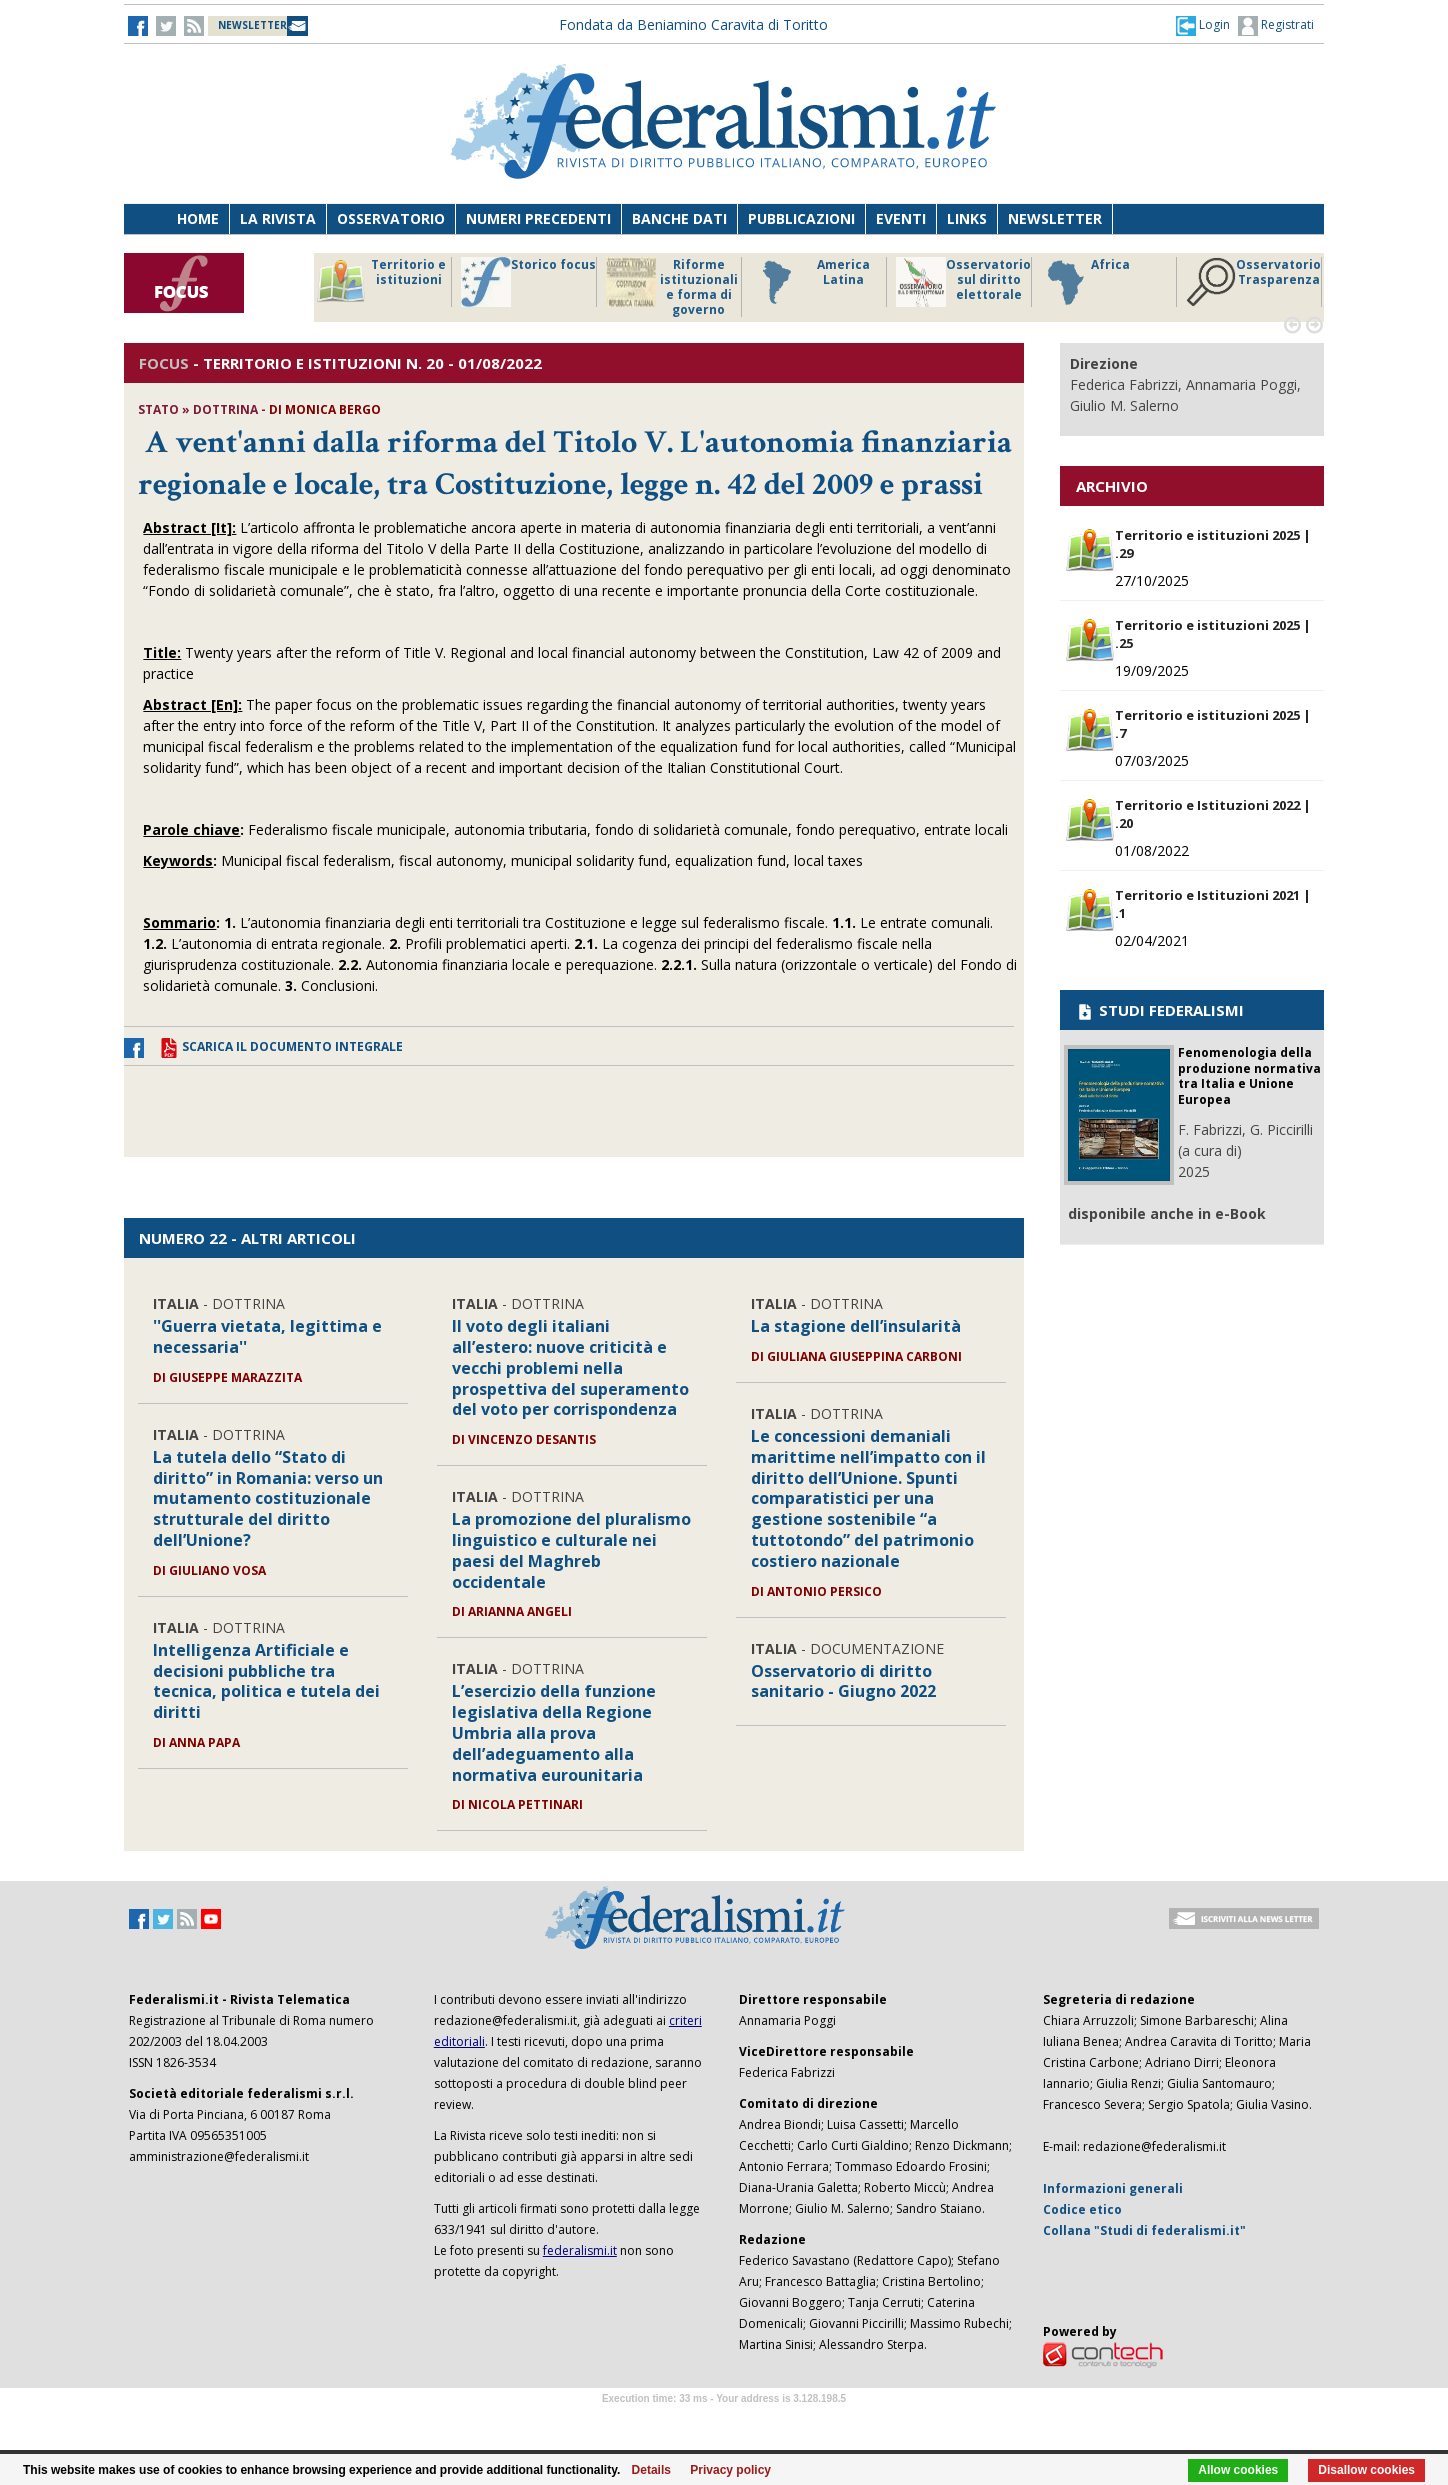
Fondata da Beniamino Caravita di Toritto (693, 24)
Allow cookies (1238, 2470)
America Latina (810, 282)
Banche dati (679, 218)
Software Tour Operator (724, 2421)
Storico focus (528, 282)
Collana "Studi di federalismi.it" (1144, 2230)
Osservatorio (391, 218)
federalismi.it (580, 2250)
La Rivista (278, 218)
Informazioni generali (1113, 2188)
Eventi (901, 218)
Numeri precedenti (538, 218)
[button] (1203, 25)
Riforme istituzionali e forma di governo (672, 287)
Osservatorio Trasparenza (1253, 282)
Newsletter (1055, 218)
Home (198, 218)
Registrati (1276, 26)
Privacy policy (730, 2470)
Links (967, 218)
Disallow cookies (1366, 2470)
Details (651, 2470)
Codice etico (1082, 2209)
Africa (1085, 282)
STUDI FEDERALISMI (1159, 1010)
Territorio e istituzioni (381, 282)
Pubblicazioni (801, 218)
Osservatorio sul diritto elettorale (963, 282)
